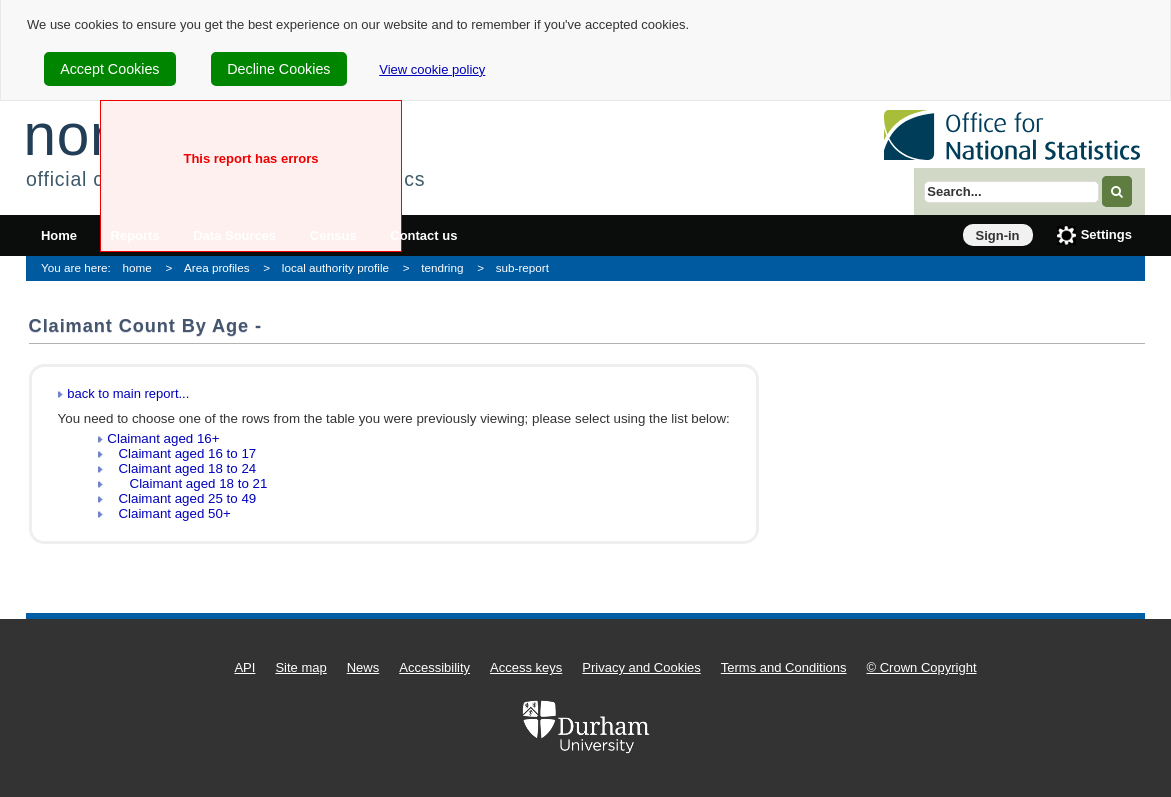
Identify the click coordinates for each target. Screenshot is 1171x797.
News (363, 667)
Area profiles (217, 267)
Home (59, 235)
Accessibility (434, 667)
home (137, 267)
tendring (442, 267)
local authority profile (335, 267)
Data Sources (234, 235)
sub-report (522, 267)
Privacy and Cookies (641, 667)
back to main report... (128, 393)
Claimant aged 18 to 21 (187, 483)
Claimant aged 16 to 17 (181, 453)
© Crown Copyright (922, 667)
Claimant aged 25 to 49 (181, 498)
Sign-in (998, 235)
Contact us (423, 235)
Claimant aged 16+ (163, 438)
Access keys (526, 667)
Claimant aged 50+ (168, 513)
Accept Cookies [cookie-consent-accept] (109, 69)
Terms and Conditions (784, 667)
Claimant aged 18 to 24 (181, 468)
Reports (135, 235)
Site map (300, 667)
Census (333, 235)
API (244, 667)
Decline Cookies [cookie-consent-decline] (278, 69)
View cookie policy (432, 69)
